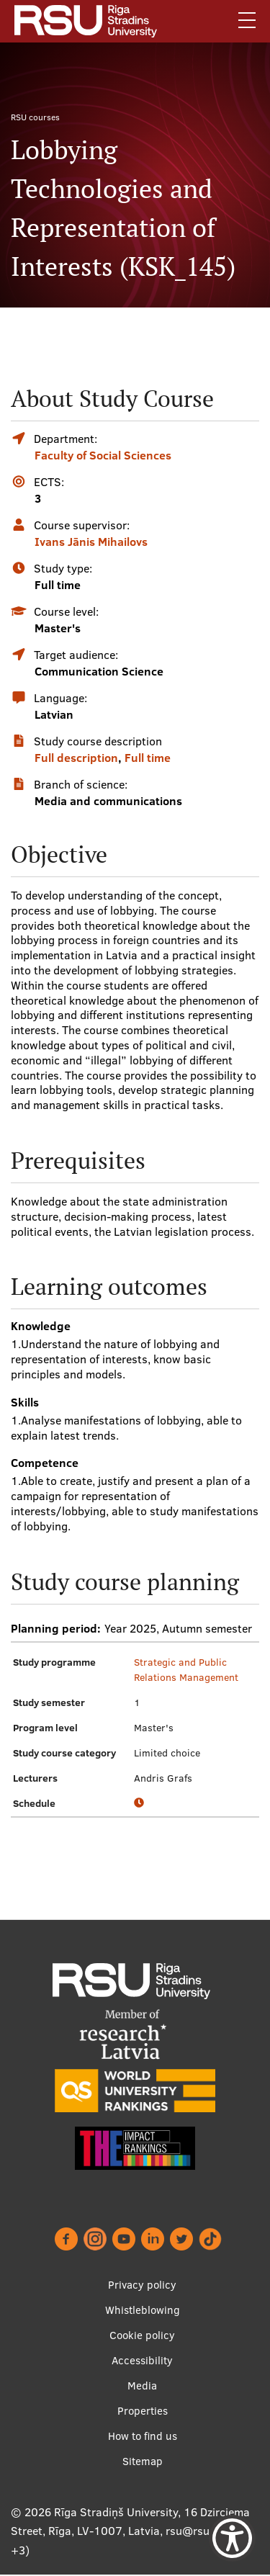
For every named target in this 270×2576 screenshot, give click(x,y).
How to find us (142, 2435)
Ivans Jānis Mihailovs (91, 541)
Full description (76, 758)
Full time (148, 758)
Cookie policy (142, 2335)
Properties (142, 2410)
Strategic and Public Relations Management (186, 1669)
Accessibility (142, 2360)
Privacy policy (142, 2284)
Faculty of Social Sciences (103, 455)
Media (142, 2385)
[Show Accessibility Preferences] (232, 2538)
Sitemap (142, 2461)
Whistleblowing (142, 2309)
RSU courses (35, 117)
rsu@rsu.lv (193, 2531)
